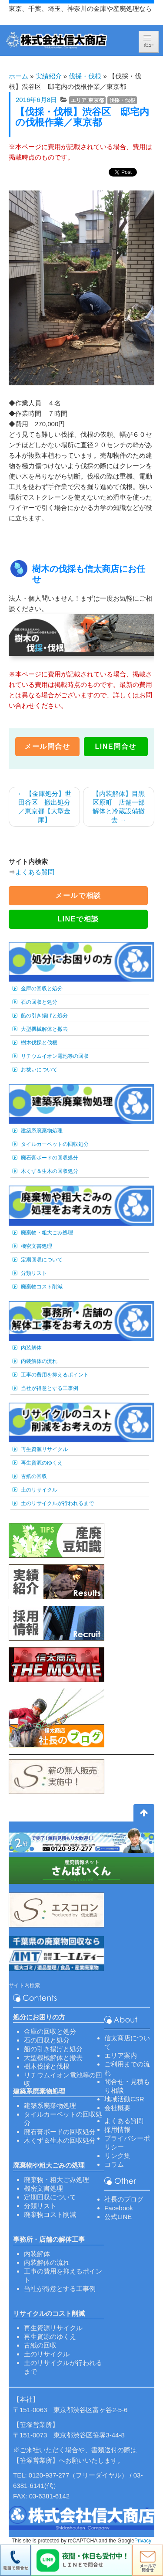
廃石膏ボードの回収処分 (49, 1158)
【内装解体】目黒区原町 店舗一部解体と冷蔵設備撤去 (119, 806)
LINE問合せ (115, 746)
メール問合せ (47, 746)
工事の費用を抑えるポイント (55, 1375)
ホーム (18, 76)
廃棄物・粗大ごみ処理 (47, 1233)
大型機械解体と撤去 (44, 1029)
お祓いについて (39, 1070)
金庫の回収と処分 (42, 989)
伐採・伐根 (85, 76)
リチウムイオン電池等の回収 (55, 1056)
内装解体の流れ (39, 1361)
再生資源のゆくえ (42, 1463)
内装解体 (31, 1348)
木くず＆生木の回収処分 (49, 1171)
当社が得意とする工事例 (49, 1388)
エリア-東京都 (87, 100)
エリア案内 (120, 2055)
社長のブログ (123, 2199)
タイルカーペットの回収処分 (55, 1144)
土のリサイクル (39, 1490)
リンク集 (117, 2155)
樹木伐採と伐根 (39, 1043)
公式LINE (118, 2216)
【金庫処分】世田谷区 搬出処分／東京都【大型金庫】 (44, 806)
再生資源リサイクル (44, 1449)
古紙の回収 (34, 1476)
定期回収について (42, 1260)
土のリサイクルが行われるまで (57, 1503)
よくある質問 (34, 872)
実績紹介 (49, 76)
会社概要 (117, 2107)
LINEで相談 (78, 919)
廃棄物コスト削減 (42, 1287)
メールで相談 (78, 895)
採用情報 (117, 2129)
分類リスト (34, 1273)
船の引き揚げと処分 (44, 1016)
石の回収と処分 (39, 1002)
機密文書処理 (36, 1246)
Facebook (118, 2208)
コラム (114, 2164)
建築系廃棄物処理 (42, 1131)
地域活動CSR (124, 2099)
